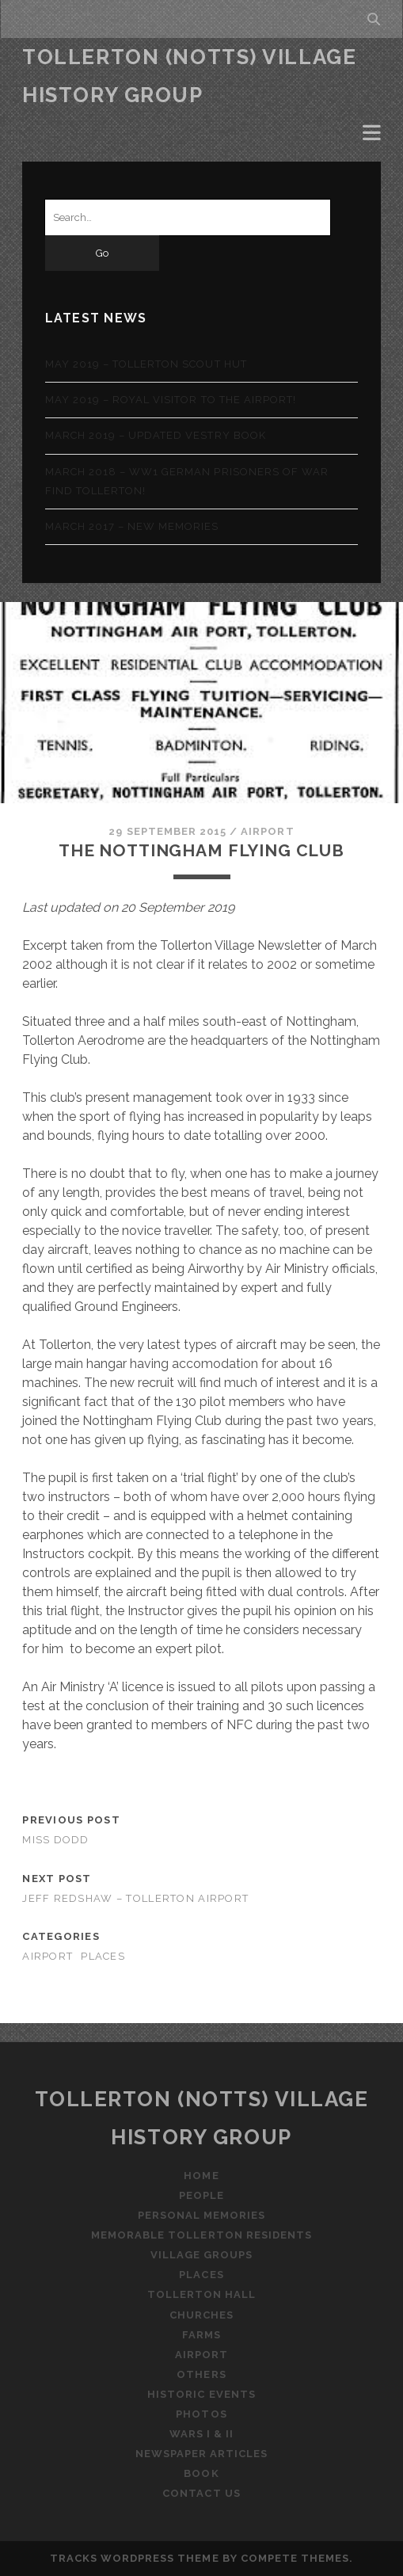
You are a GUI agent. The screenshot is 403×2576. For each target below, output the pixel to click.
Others (201, 2374)
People (201, 2195)
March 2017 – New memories (132, 526)
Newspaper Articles (201, 2454)
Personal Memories (202, 2215)
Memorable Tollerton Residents (201, 2235)
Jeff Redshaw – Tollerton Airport (135, 1898)
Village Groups (201, 2255)
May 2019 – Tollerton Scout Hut (146, 364)
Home (201, 2176)
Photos (201, 2414)
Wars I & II (201, 2434)
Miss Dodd (55, 1840)
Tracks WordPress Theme (134, 2558)
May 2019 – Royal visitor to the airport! (171, 400)
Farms (201, 2335)
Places (103, 1956)
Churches (201, 2315)
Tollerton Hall (202, 2294)
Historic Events (201, 2394)
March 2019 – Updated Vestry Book (155, 435)
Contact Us (201, 2493)
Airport (267, 831)
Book (201, 2473)
